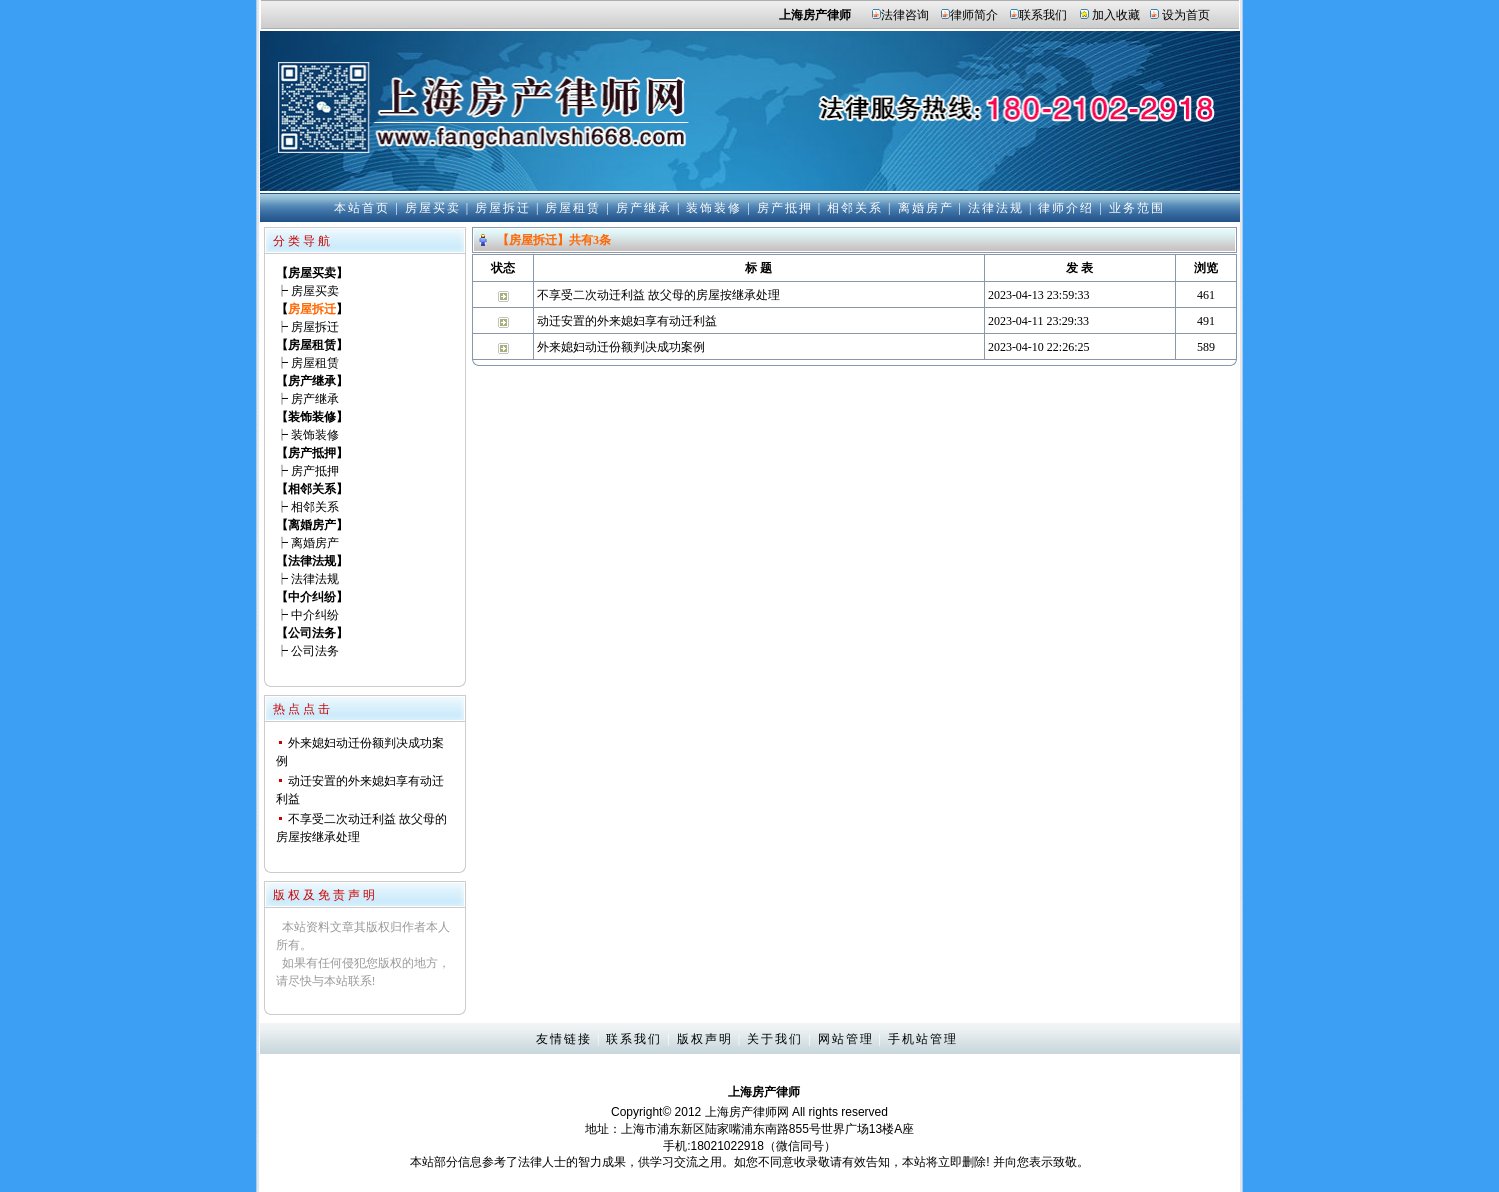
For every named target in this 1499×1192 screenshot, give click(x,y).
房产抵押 (785, 208)
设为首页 (1186, 15)
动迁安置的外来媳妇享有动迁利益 (627, 321)
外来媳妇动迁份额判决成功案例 (621, 347)
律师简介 (974, 15)
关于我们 (775, 1039)
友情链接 (564, 1039)
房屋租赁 (573, 208)
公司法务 (315, 651)
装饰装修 (714, 208)
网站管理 (846, 1039)
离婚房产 (926, 208)
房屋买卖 (433, 208)
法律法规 (996, 208)
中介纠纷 (315, 615)
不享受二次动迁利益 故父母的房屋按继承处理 (658, 295)
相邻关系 (855, 208)
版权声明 (705, 1039)
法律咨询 (905, 15)
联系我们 (1043, 15)
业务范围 (1137, 208)
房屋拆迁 (503, 208)
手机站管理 (923, 1039)
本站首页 (362, 208)
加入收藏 (1116, 15)
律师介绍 (1066, 208)
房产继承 (644, 208)
